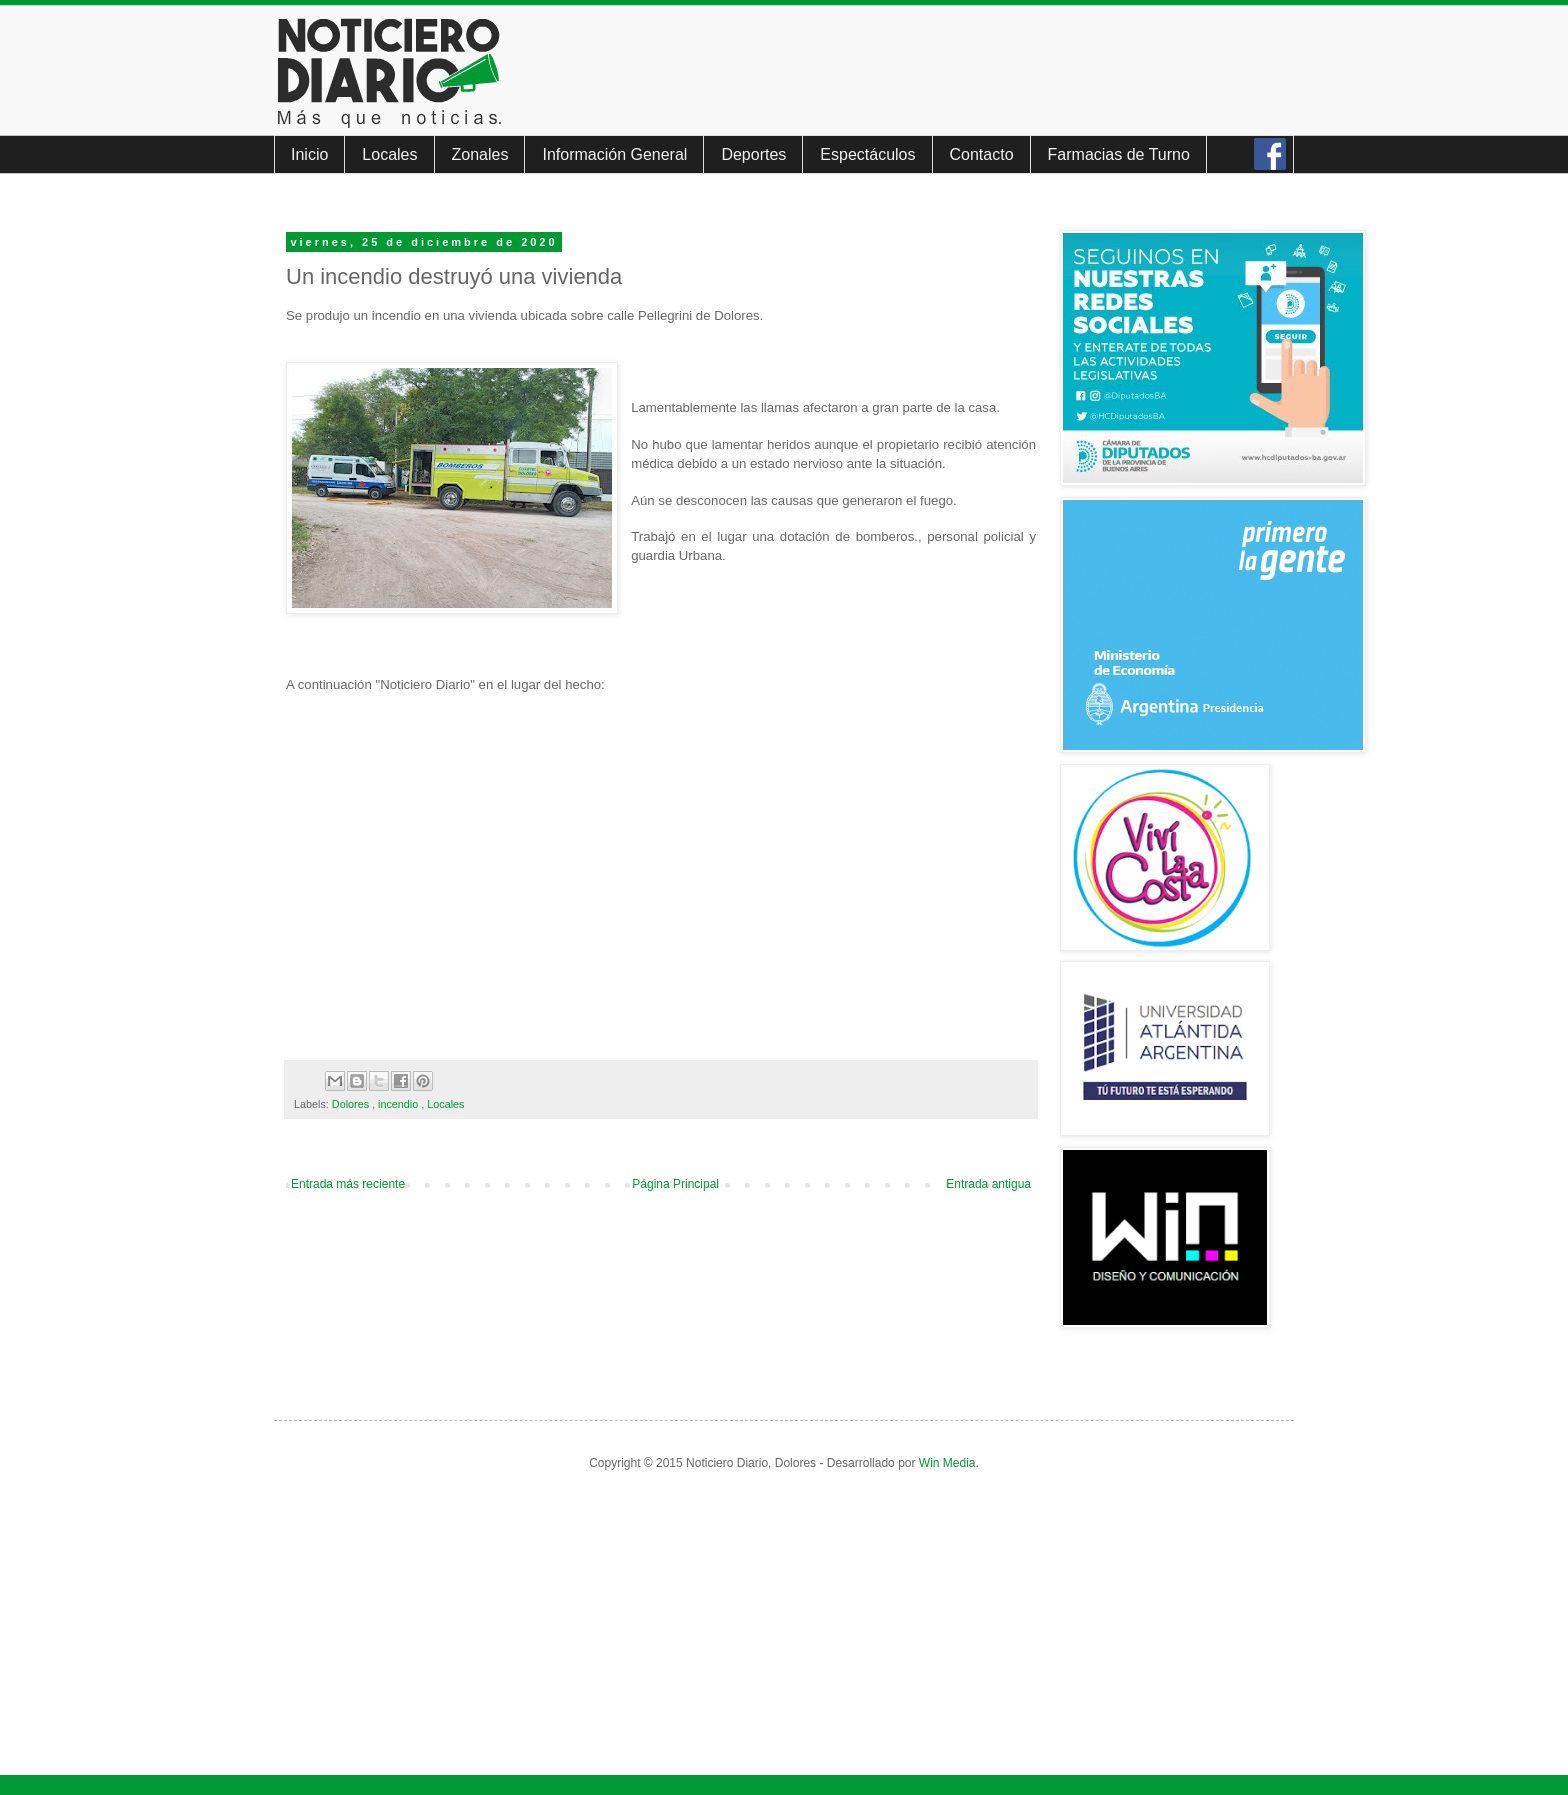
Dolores (352, 1104)
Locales (389, 154)
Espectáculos (867, 154)
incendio (399, 1104)
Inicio (309, 154)
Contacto (982, 154)
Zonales (480, 154)
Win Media (947, 1463)
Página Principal (675, 1184)
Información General (614, 154)
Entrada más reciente (348, 1184)
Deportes (753, 154)
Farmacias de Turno (1119, 154)
